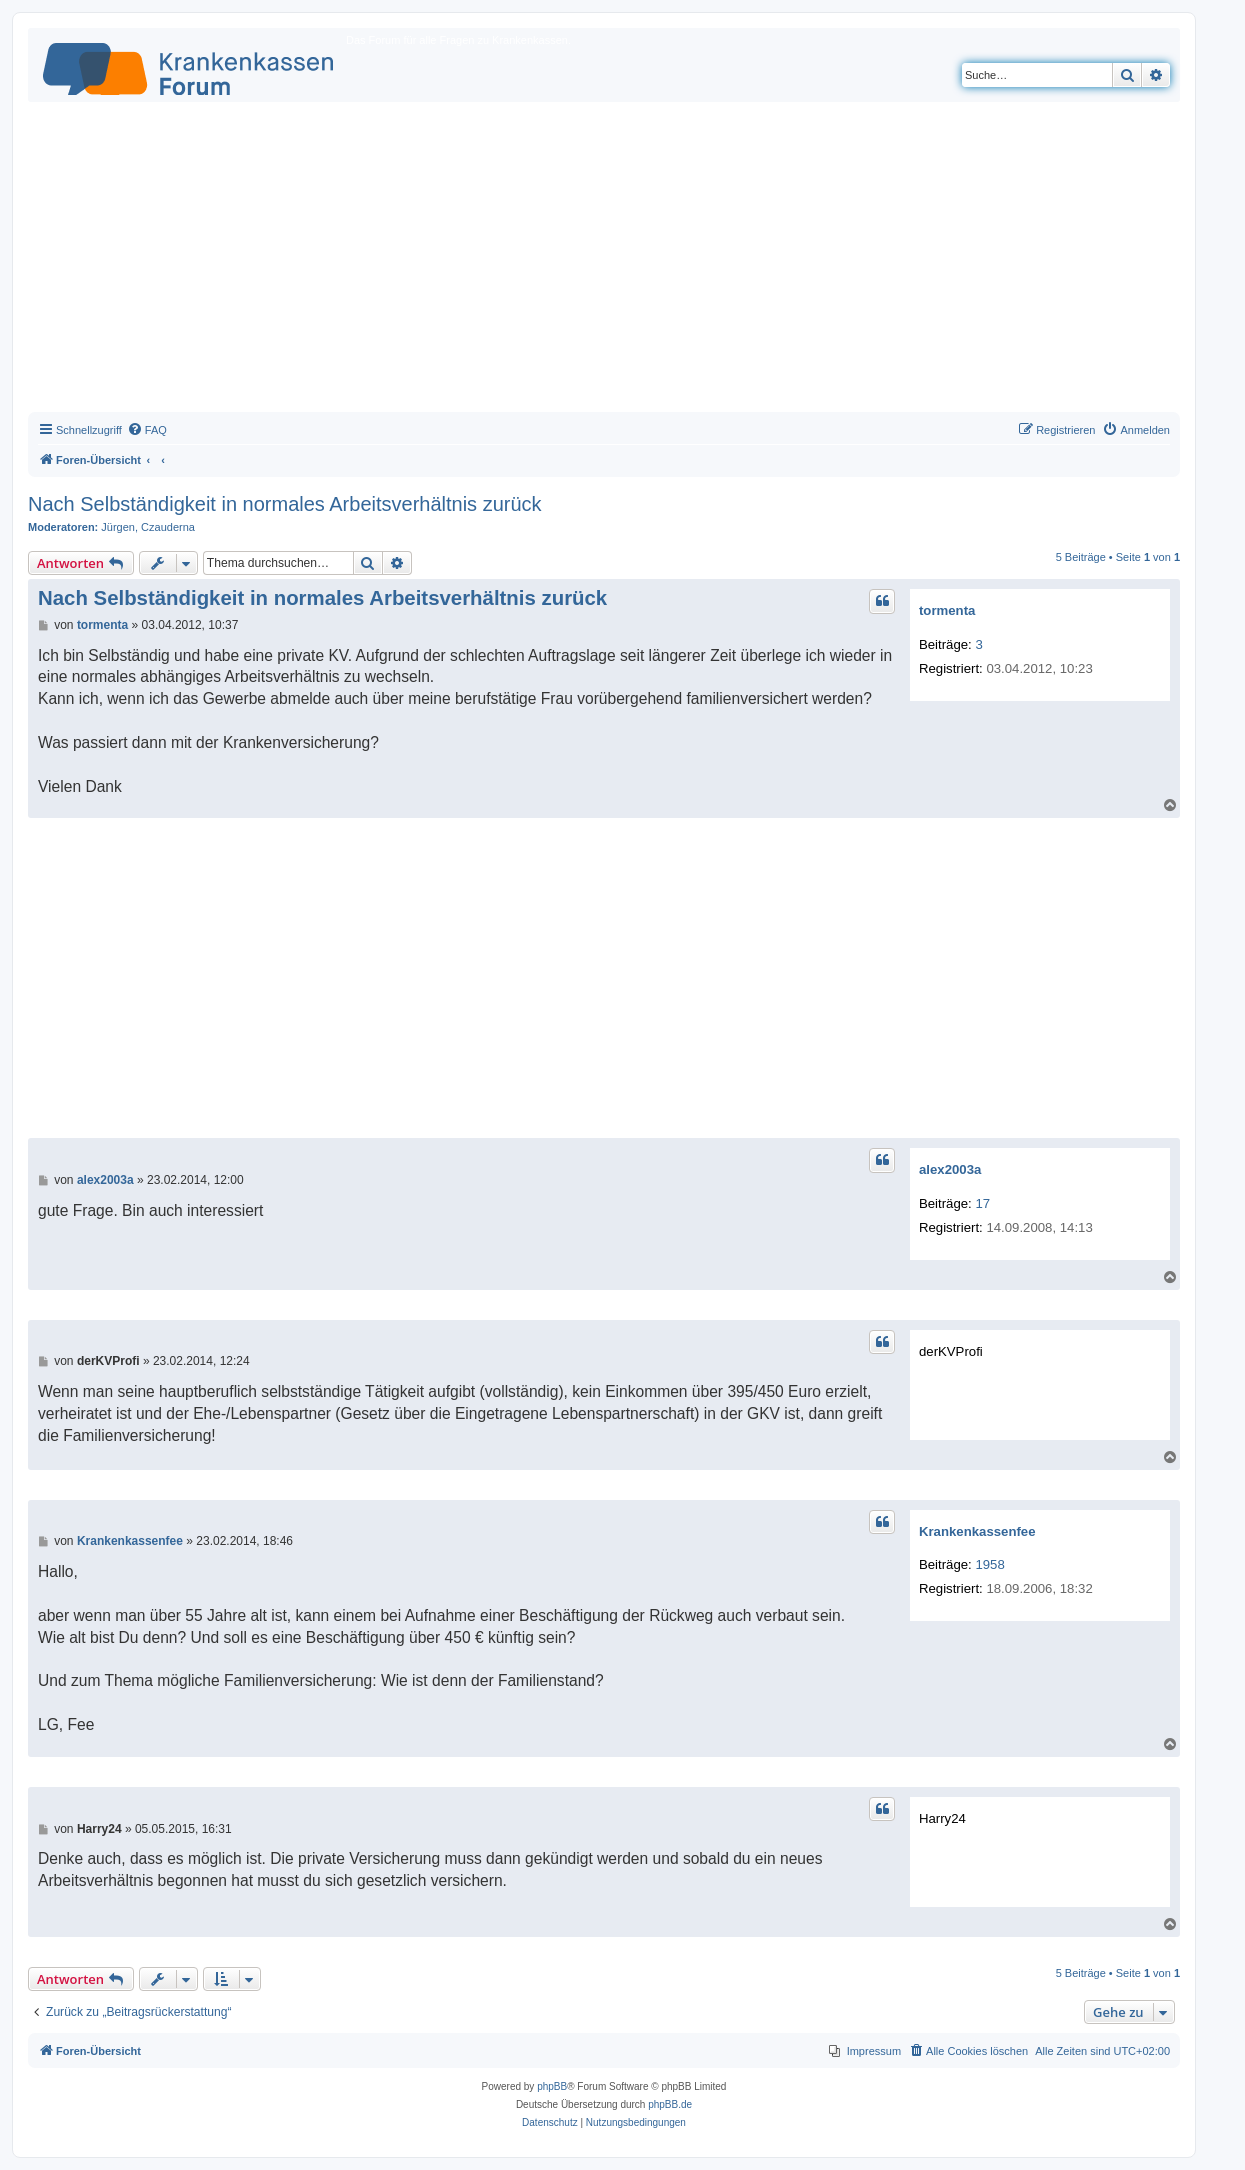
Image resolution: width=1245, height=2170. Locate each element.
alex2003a (950, 1169)
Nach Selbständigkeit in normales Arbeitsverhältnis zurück (285, 504)
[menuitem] (147, 430)
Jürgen (118, 527)
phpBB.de (670, 2104)
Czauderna (168, 527)
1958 (989, 1564)
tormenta (947, 610)
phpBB (552, 2086)
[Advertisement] (604, 262)
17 (982, 1203)
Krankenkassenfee (977, 1531)
